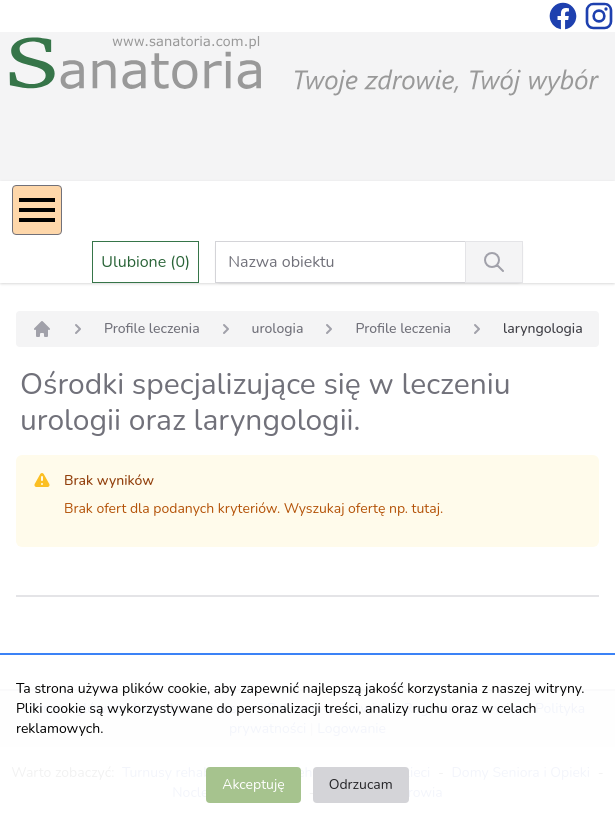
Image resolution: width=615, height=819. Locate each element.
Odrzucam (361, 784)
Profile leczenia (152, 328)
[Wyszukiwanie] (494, 262)
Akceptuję (253, 784)
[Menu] (37, 210)
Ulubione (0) (145, 262)
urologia (278, 328)
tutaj (426, 508)
